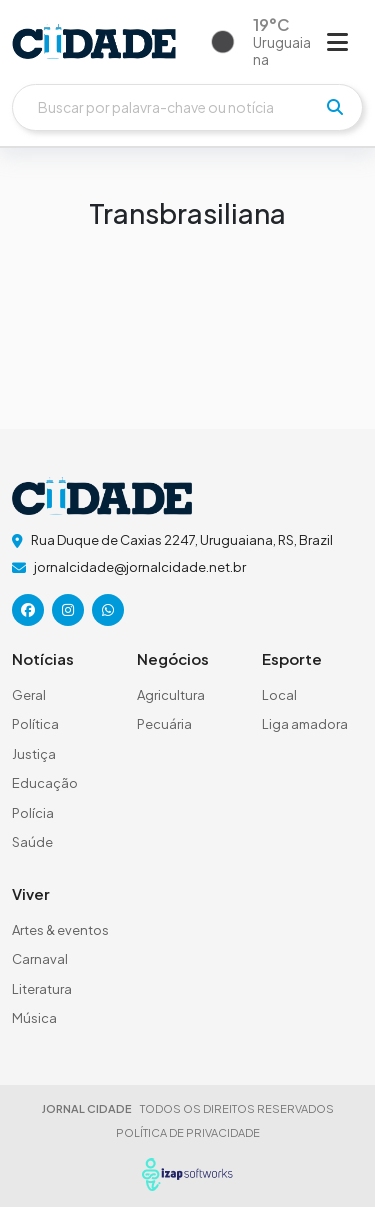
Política (35, 724)
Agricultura (171, 695)
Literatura (42, 989)
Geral (29, 695)
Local (279, 695)
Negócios (173, 658)
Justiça (34, 754)
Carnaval (40, 959)
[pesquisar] (335, 107)
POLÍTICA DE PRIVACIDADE (188, 1132)
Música (34, 1018)
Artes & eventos (60, 930)
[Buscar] (187, 107)
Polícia (33, 813)
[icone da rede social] (28, 610)
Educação (45, 783)
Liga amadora (305, 724)
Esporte (292, 658)
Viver (31, 893)
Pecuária (164, 724)
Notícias (43, 658)
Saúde (32, 842)
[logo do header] (94, 41)
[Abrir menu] (337, 41)
